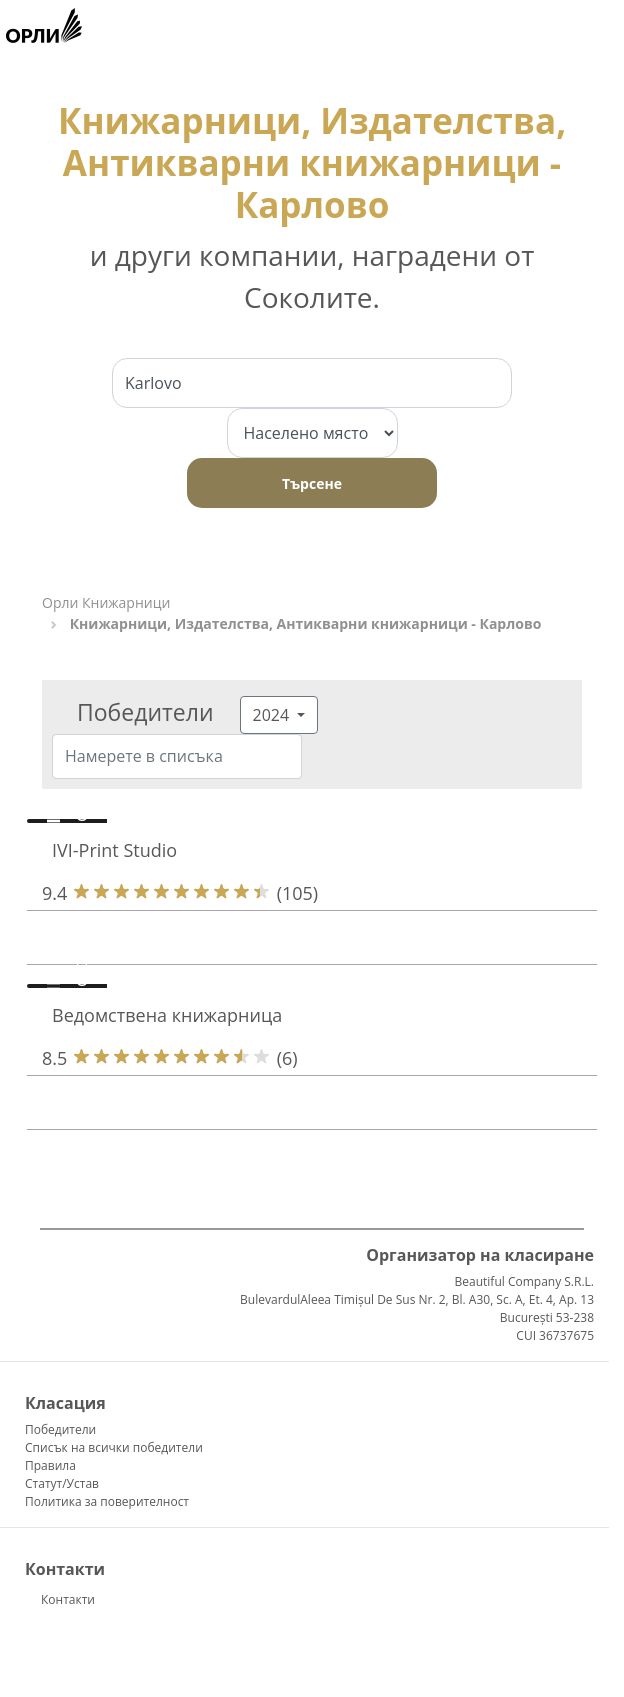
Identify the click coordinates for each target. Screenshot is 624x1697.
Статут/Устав (62, 1483)
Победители (60, 1429)
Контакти (68, 1599)
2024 (273, 715)
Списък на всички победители (114, 1447)
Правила (50, 1465)
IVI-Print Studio (114, 850)
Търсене (312, 483)
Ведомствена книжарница (167, 1015)
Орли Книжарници (106, 602)
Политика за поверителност (107, 1501)
